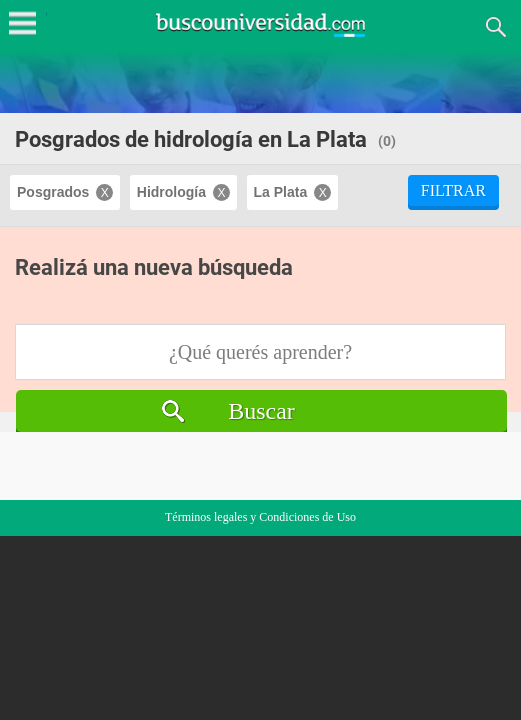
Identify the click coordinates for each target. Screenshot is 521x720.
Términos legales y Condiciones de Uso (260, 517)
